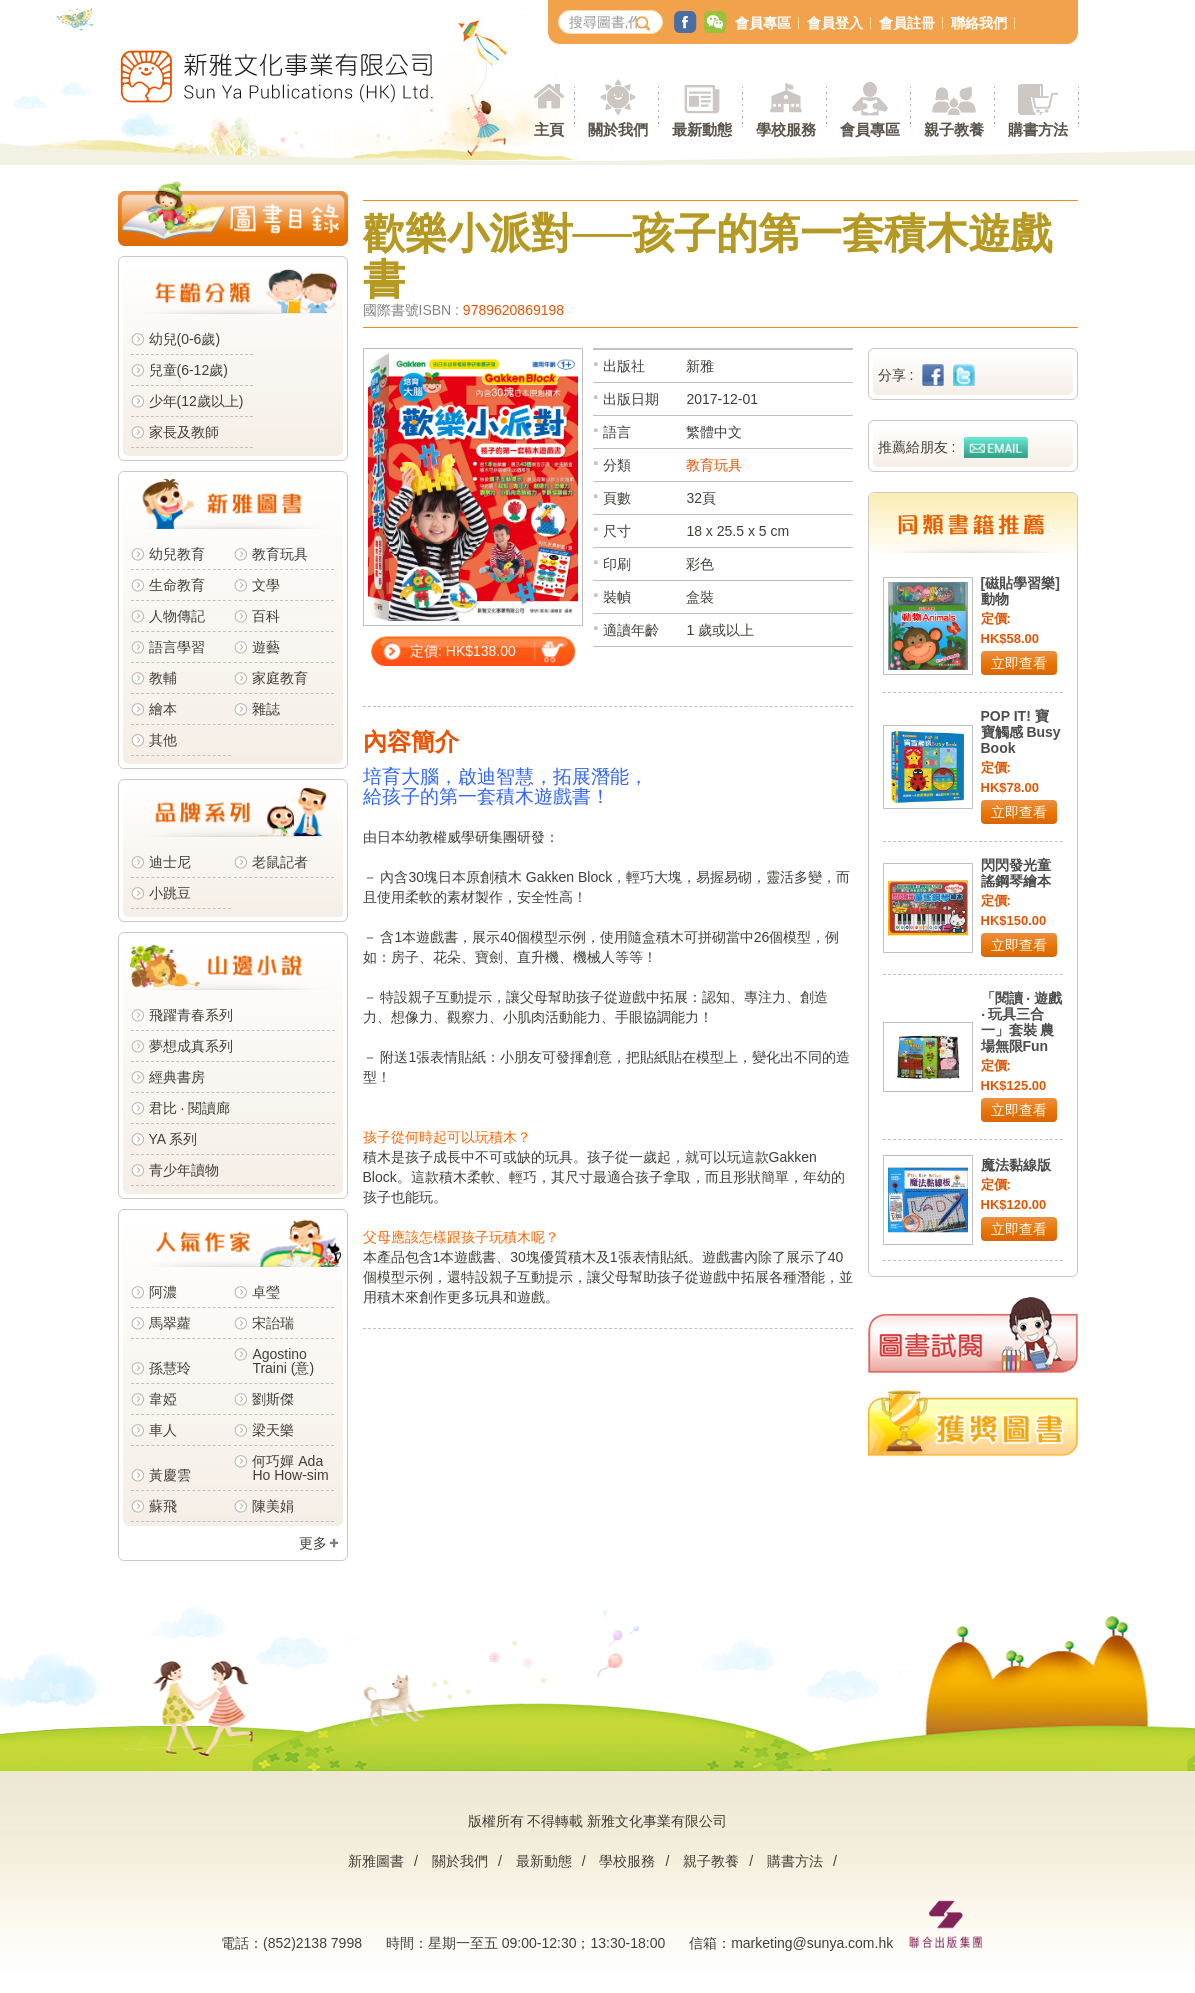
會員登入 (835, 23)
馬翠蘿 (170, 1323)
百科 (266, 616)
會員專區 (763, 23)
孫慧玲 (170, 1368)
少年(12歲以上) (196, 401)
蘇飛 (163, 1506)
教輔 (163, 678)
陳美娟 (273, 1506)
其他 (163, 740)
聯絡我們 (979, 23)
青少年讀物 (184, 1170)
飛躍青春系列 (191, 1015)
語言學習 (177, 647)
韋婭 (163, 1399)
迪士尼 (170, 862)
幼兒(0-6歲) (185, 339)
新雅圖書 (376, 1861)
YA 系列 (173, 1139)
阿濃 (163, 1292)
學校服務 (786, 129)
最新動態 (544, 1861)
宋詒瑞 (273, 1323)
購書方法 (795, 1861)
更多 (313, 1543)
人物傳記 (177, 616)
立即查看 (1019, 663)
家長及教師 (184, 432)
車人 (163, 1430)
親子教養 (711, 1861)
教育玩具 (280, 554)
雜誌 (266, 709)
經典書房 (177, 1077)
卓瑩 (266, 1292)
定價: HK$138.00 (463, 651)
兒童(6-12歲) (192, 370)
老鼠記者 (280, 862)
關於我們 (460, 1861)
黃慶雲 (170, 1475)
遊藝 (266, 647)
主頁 (549, 129)
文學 (266, 585)
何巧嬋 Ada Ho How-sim (290, 1468)
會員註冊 (907, 23)
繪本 (163, 709)
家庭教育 (280, 678)
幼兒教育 (177, 554)
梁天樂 (273, 1430)
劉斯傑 (273, 1399)
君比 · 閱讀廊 (190, 1108)
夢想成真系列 (191, 1046)
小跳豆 (170, 893)
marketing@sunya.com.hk (812, 1943)
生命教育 (177, 585)
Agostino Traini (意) (283, 1361)
